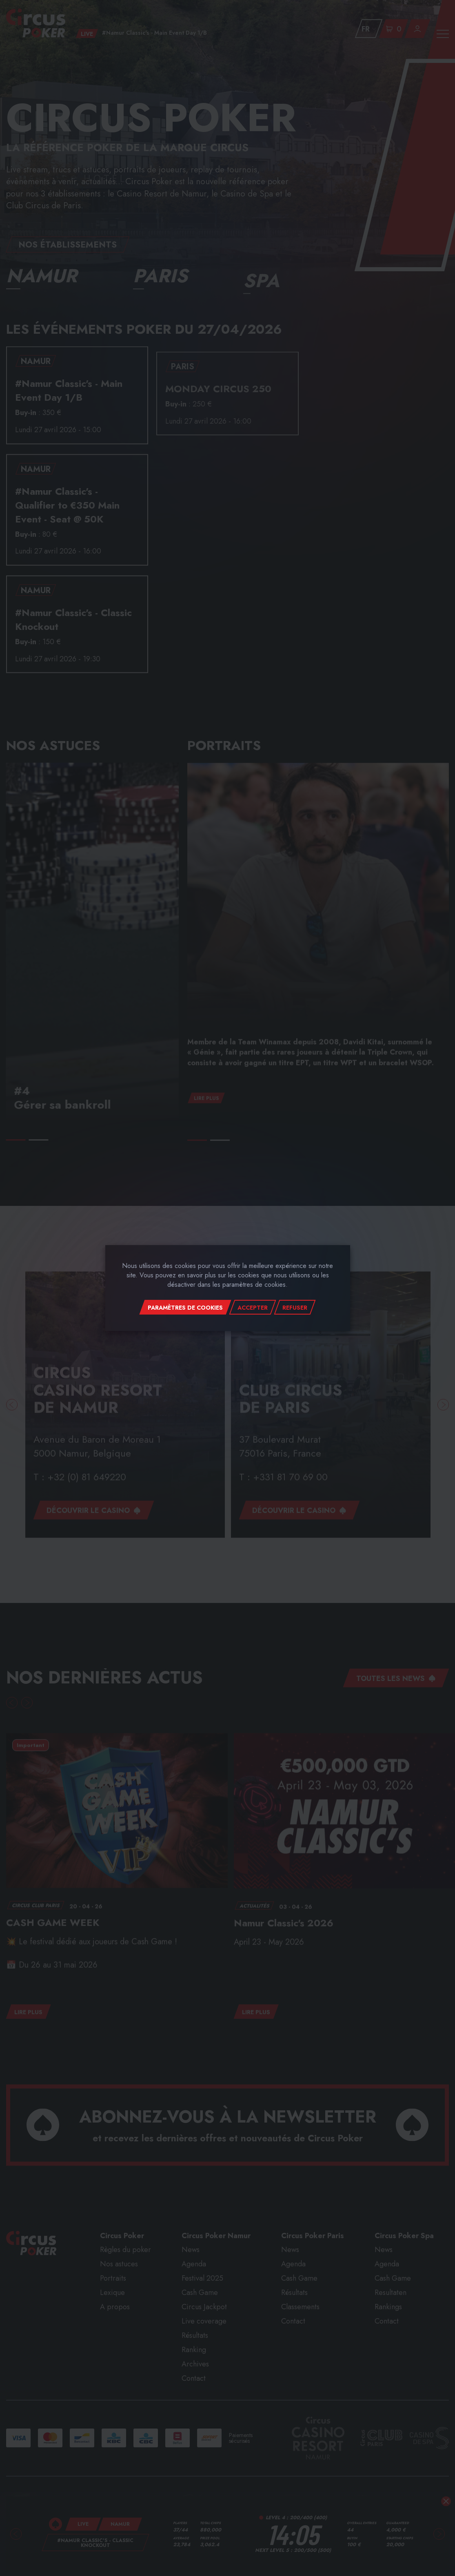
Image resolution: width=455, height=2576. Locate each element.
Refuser (294, 1308)
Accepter (252, 1308)
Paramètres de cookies (185, 1308)
